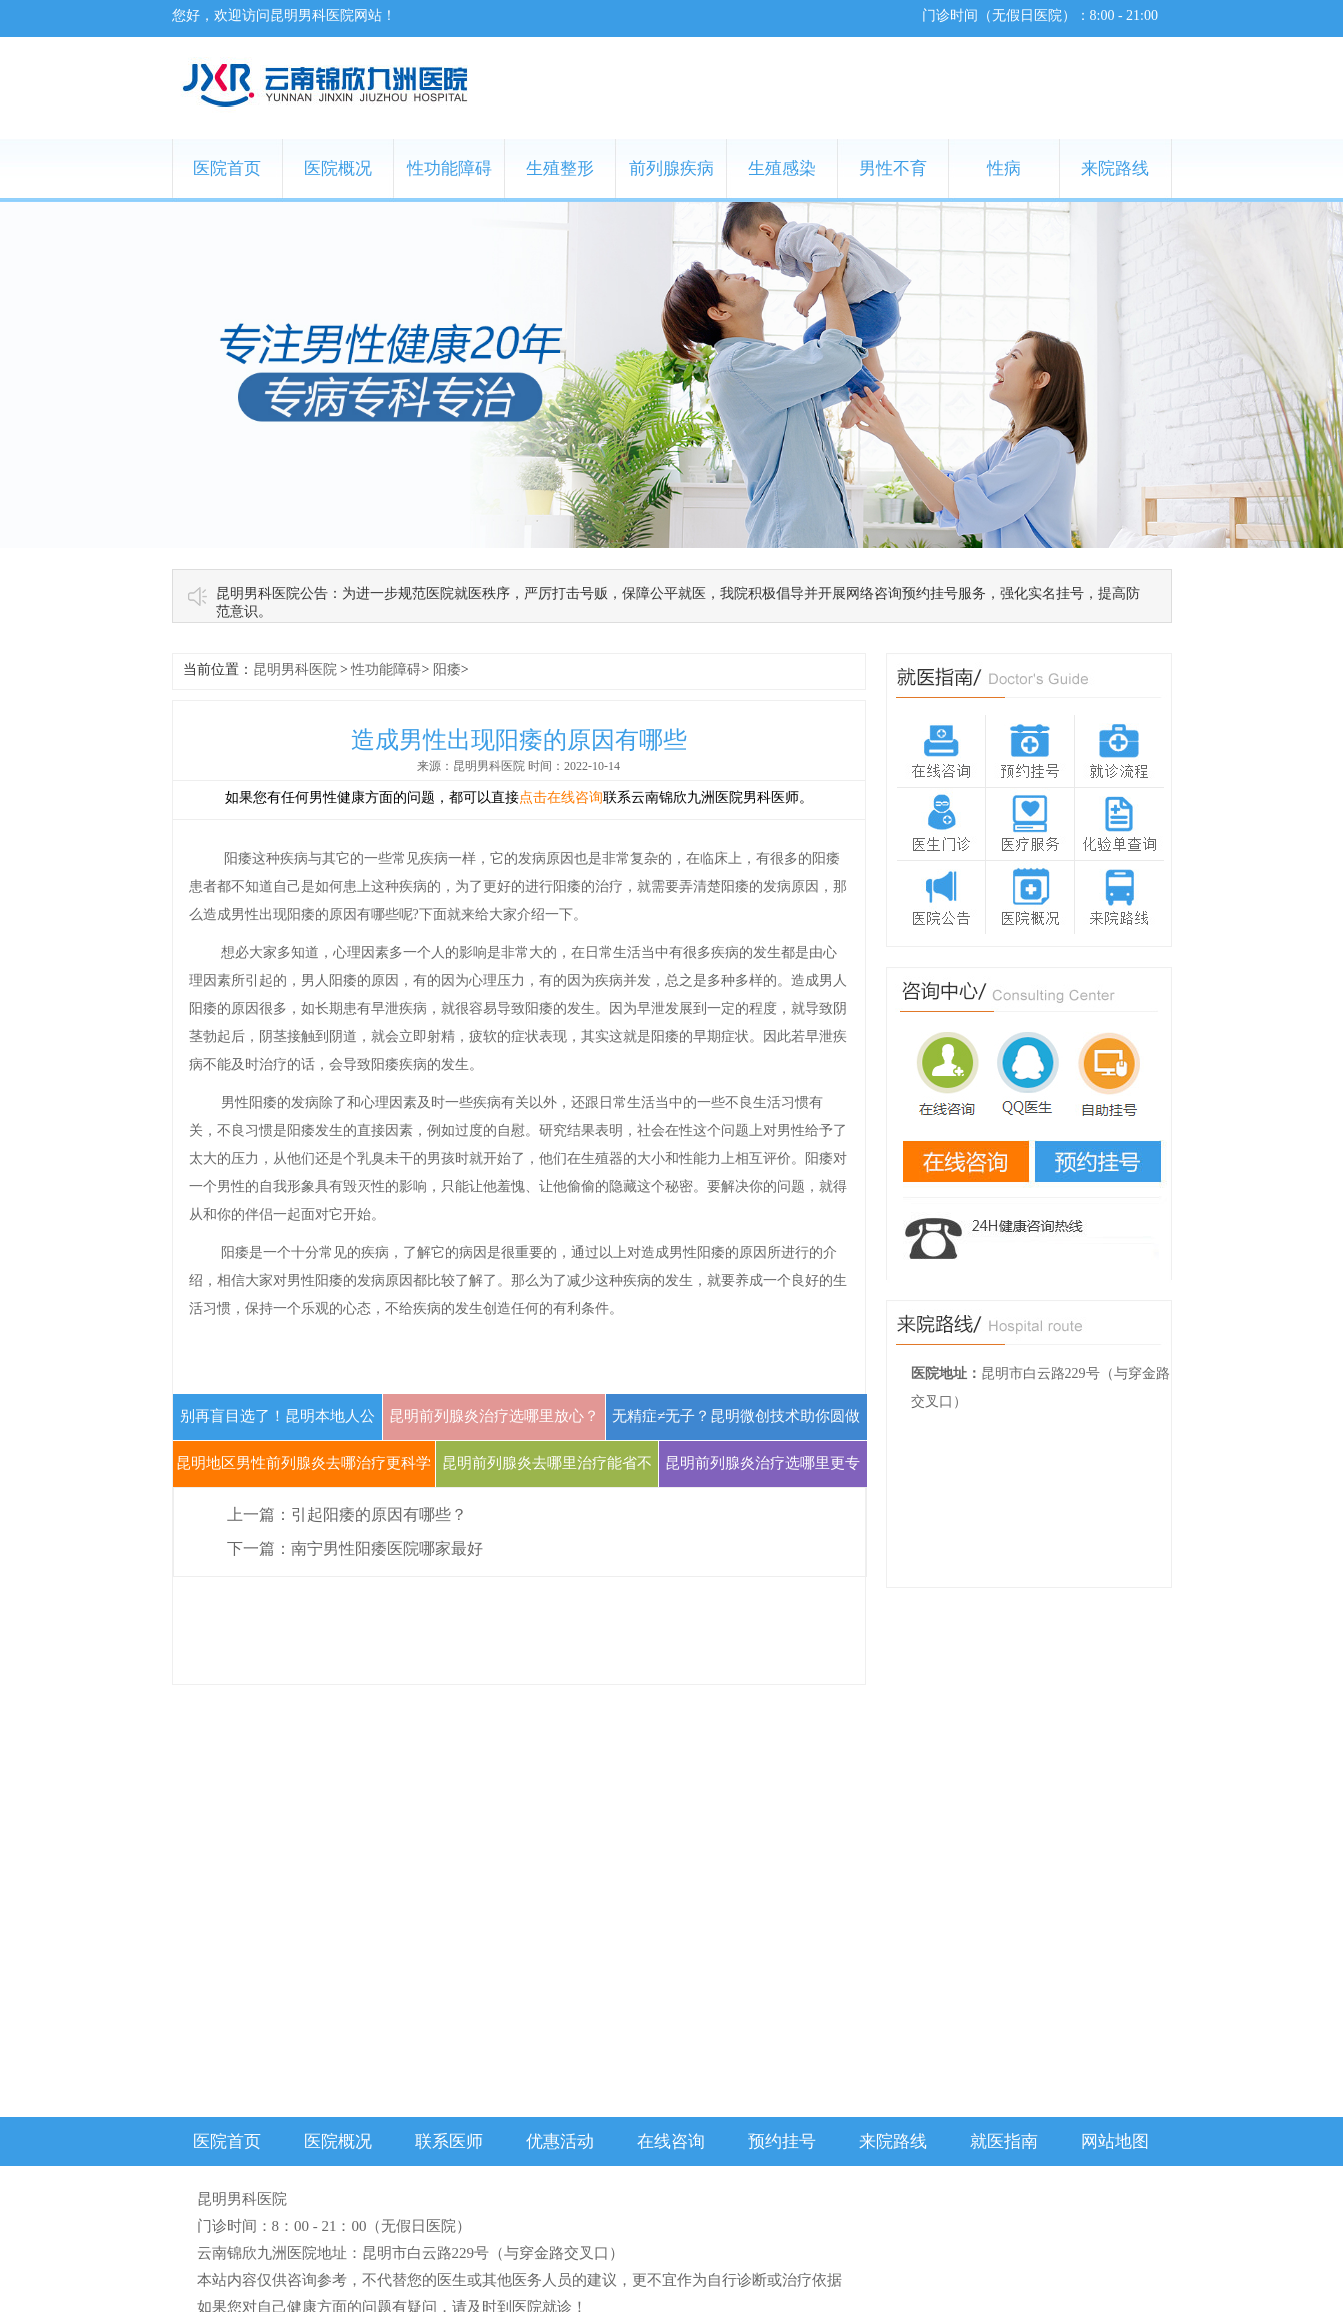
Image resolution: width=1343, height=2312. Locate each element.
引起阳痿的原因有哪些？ (379, 1514)
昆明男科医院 (295, 669)
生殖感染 (782, 168)
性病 (1004, 168)
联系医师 (449, 2141)
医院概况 (338, 168)
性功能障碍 (449, 168)
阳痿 (447, 669)
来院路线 (1115, 168)
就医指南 (1004, 2141)
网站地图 (1115, 2141)
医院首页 (227, 168)
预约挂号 (782, 2141)
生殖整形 (560, 168)
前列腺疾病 (671, 168)
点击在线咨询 (561, 797)
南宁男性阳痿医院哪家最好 (387, 1548)
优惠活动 (560, 2141)
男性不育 (893, 168)
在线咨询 (671, 2141)
